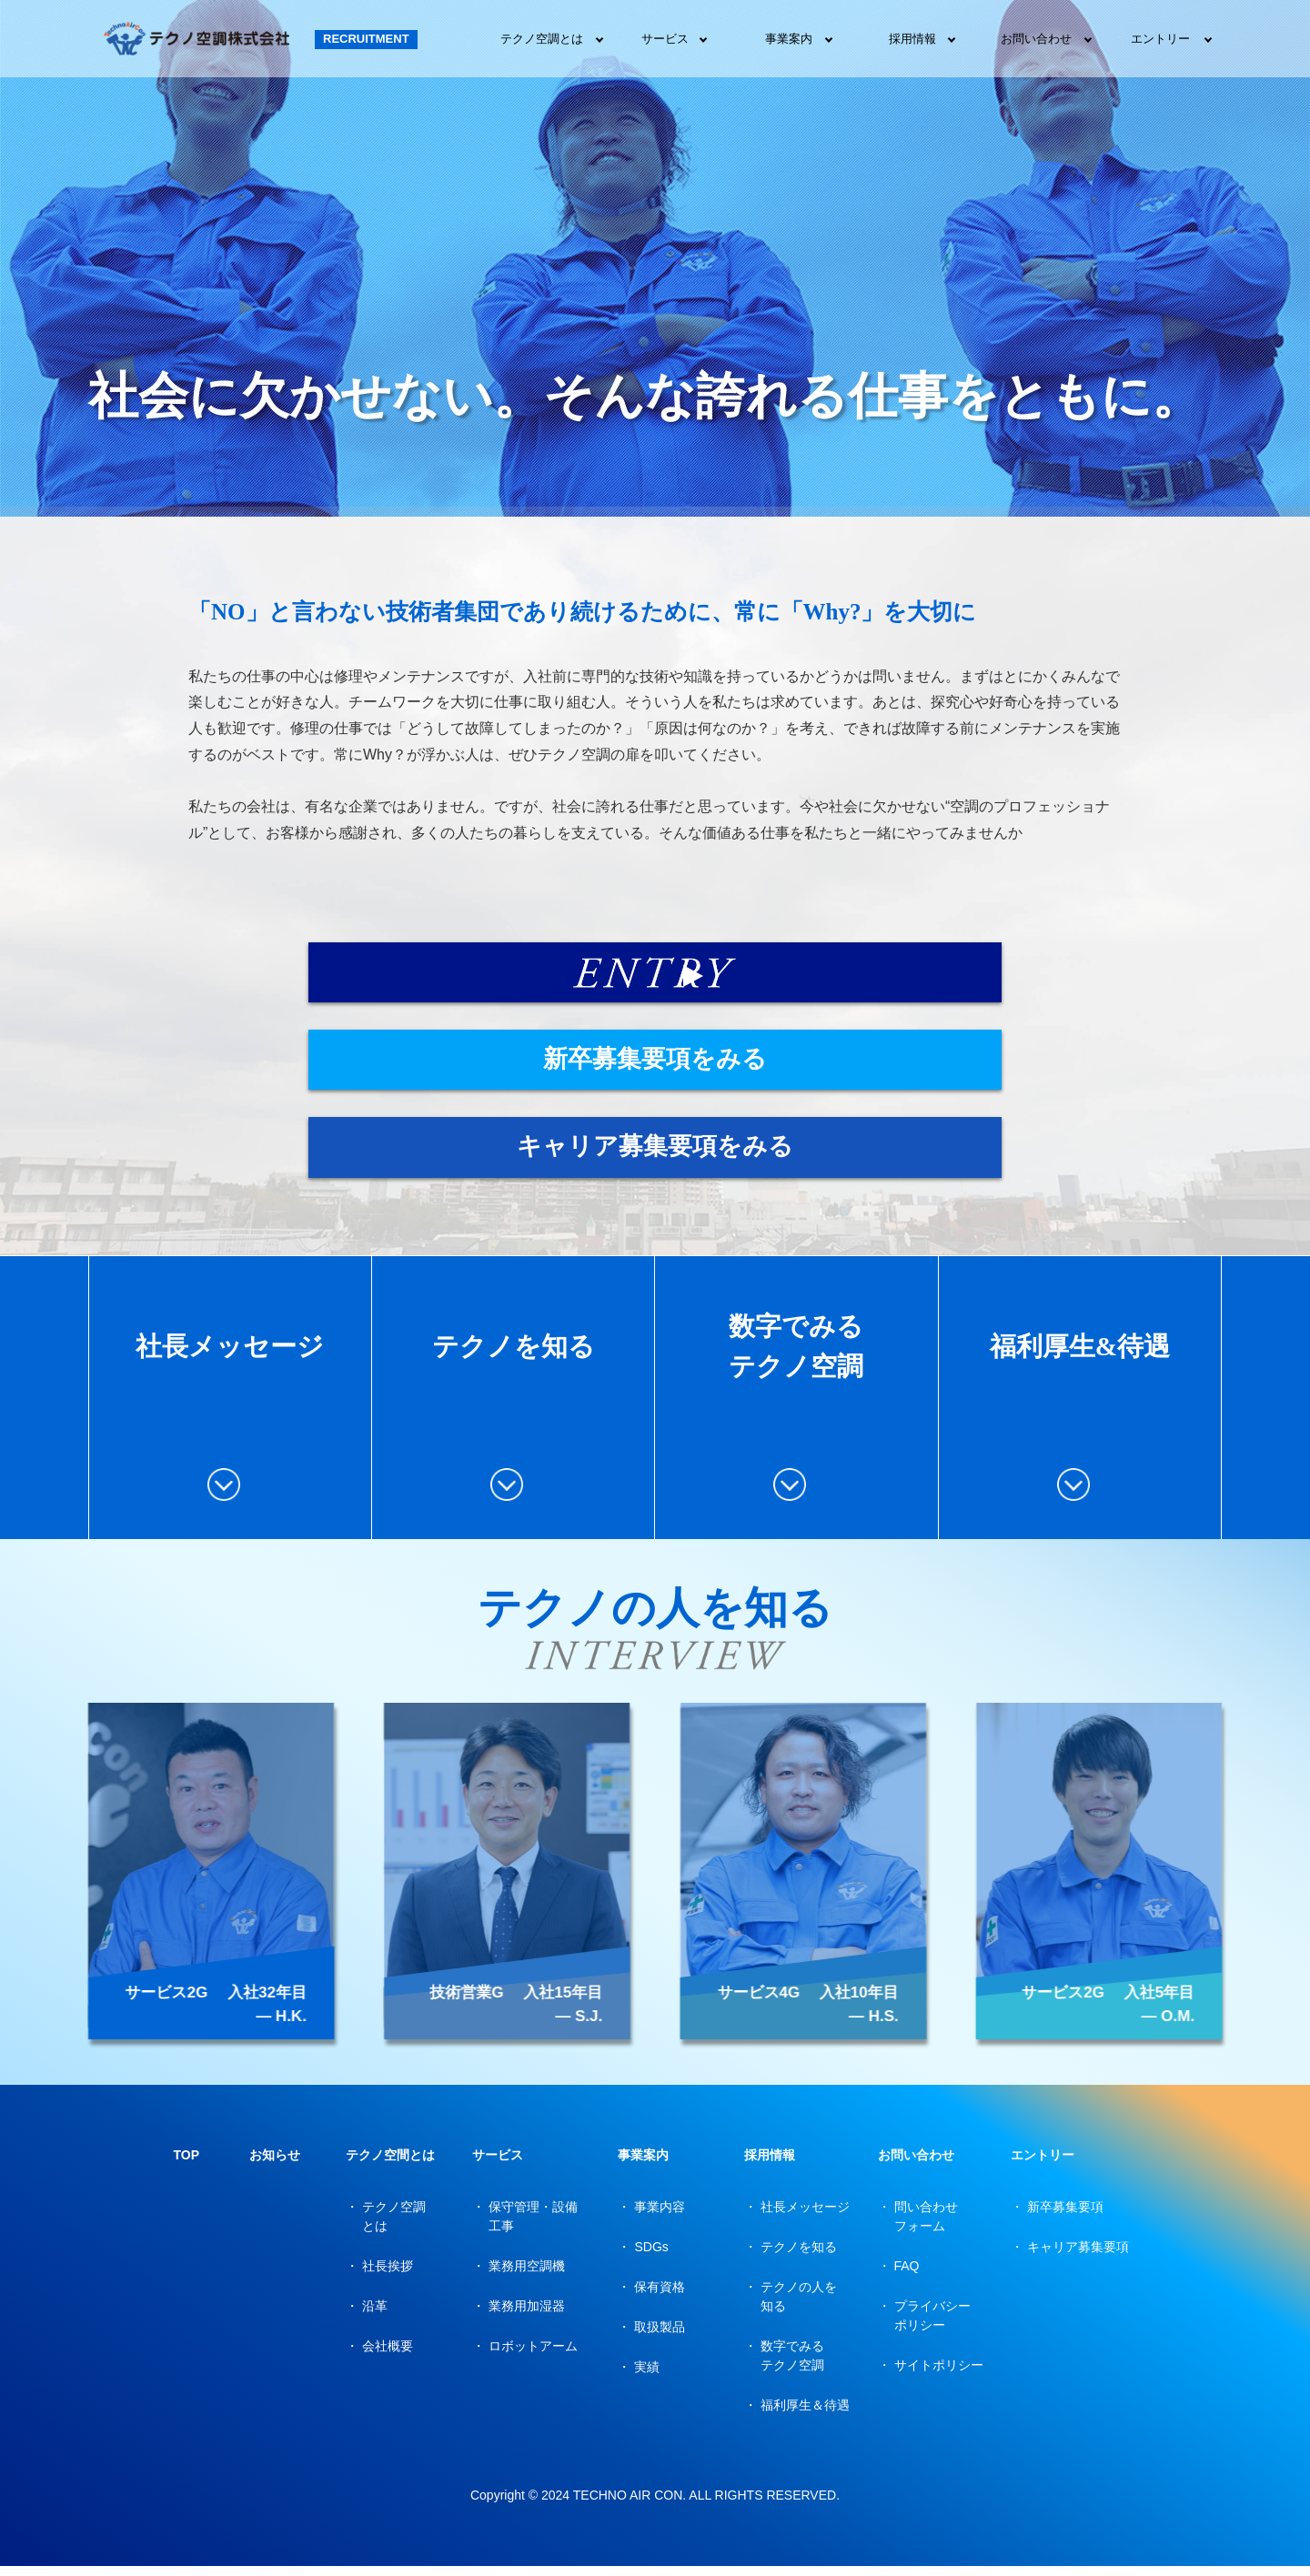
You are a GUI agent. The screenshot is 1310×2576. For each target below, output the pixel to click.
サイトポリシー (938, 2375)
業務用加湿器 (527, 2316)
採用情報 (912, 38)
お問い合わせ (1036, 38)
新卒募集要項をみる (707, 1064)
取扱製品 (659, 2336)
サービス (665, 38)
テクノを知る (799, 2256)
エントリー (1160, 38)
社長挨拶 (387, 2276)
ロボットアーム (533, 2356)
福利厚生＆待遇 (805, 2415)
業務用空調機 (527, 2276)
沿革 (375, 2316)
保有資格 (659, 2296)
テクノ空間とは (390, 2165)
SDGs (651, 2256)
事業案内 (788, 38)
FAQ (907, 2276)
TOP (186, 2165)
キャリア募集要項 (1078, 2256)
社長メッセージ (805, 2216)
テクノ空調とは (541, 38)
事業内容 (659, 2216)
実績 (647, 2377)
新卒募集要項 (1065, 2216)
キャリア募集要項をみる (603, 1155)
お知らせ (274, 2165)
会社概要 (387, 2356)
